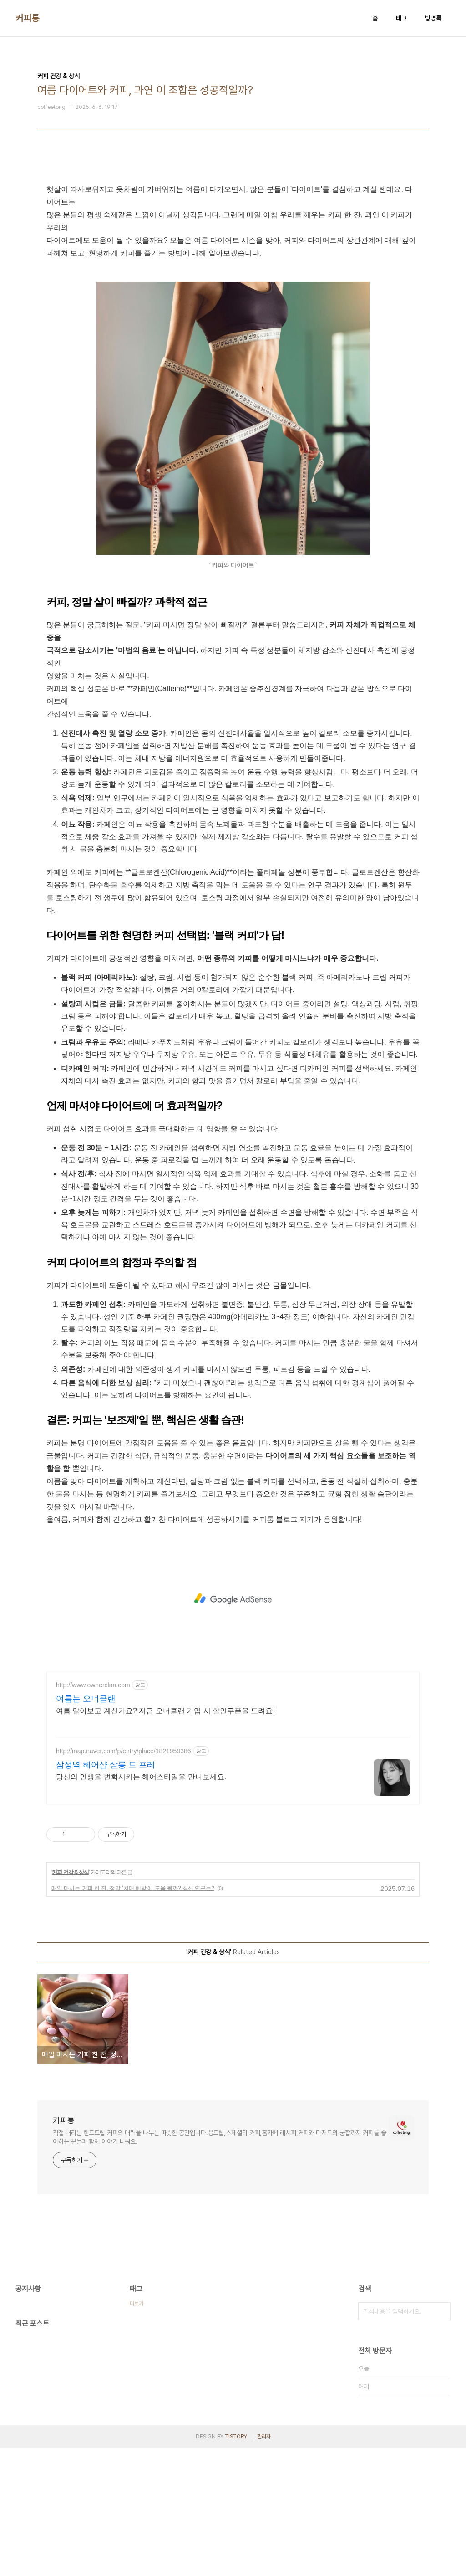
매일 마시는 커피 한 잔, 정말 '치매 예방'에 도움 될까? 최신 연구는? (132, 1888)
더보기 (136, 2303)
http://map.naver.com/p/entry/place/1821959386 (123, 1751)
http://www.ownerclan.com (93, 1685)
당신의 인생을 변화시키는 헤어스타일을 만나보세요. (141, 1777)
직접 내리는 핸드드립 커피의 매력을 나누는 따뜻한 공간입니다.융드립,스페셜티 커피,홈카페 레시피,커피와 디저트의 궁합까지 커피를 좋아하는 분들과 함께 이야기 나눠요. (219, 2137)
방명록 (433, 18)
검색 (441, 2311)
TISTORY (236, 2436)
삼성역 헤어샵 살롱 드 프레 (105, 1764)
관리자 (264, 2436)
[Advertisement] (233, 1599)
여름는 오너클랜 (86, 1698)
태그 (401, 18)
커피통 (27, 18)
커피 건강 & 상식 (70, 1872)
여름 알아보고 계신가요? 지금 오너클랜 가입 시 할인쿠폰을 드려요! (165, 1711)
